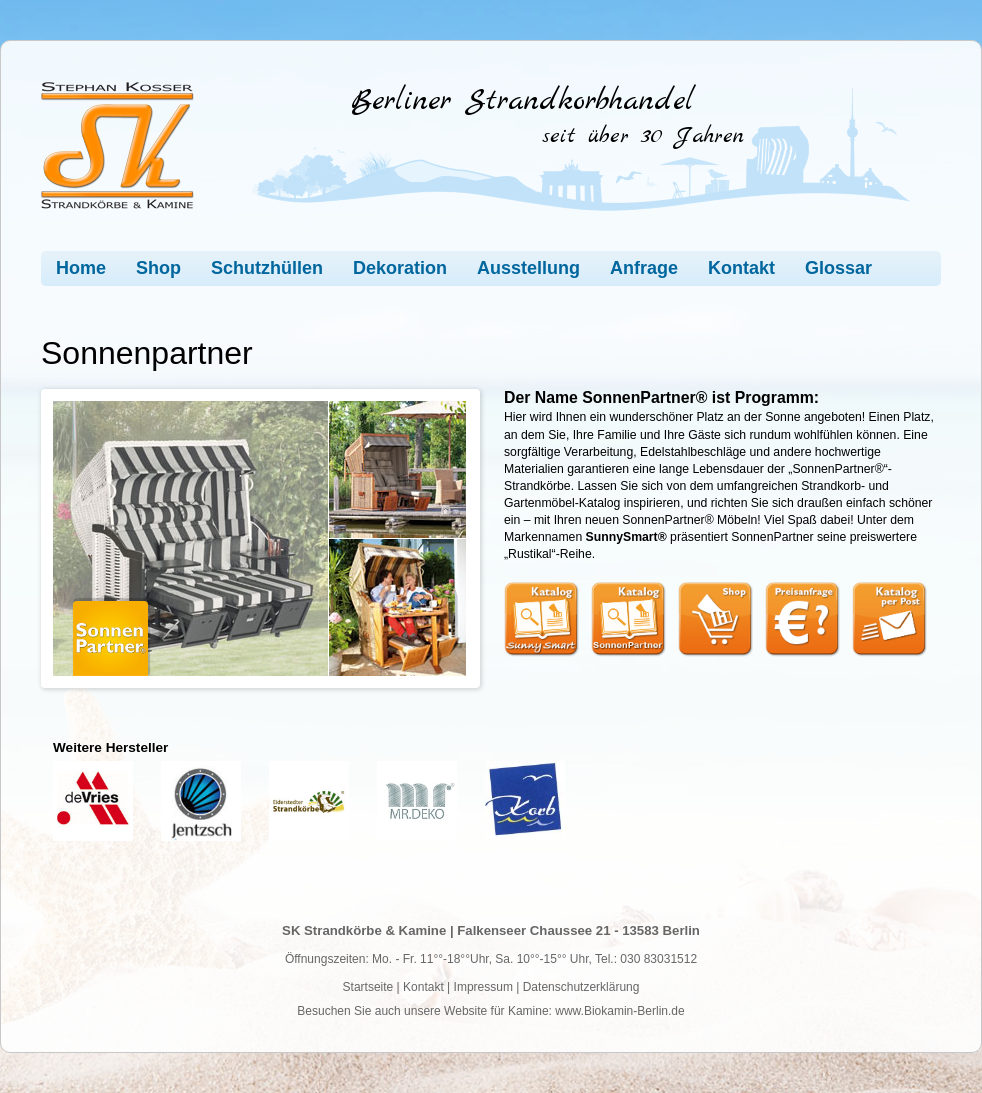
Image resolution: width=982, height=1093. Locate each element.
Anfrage (644, 268)
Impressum (483, 987)
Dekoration (400, 268)
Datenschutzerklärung (581, 987)
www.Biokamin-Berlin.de (619, 1011)
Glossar (838, 268)
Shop (158, 268)
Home (81, 268)
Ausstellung (528, 268)
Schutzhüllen (267, 268)
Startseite (368, 987)
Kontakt (741, 268)
